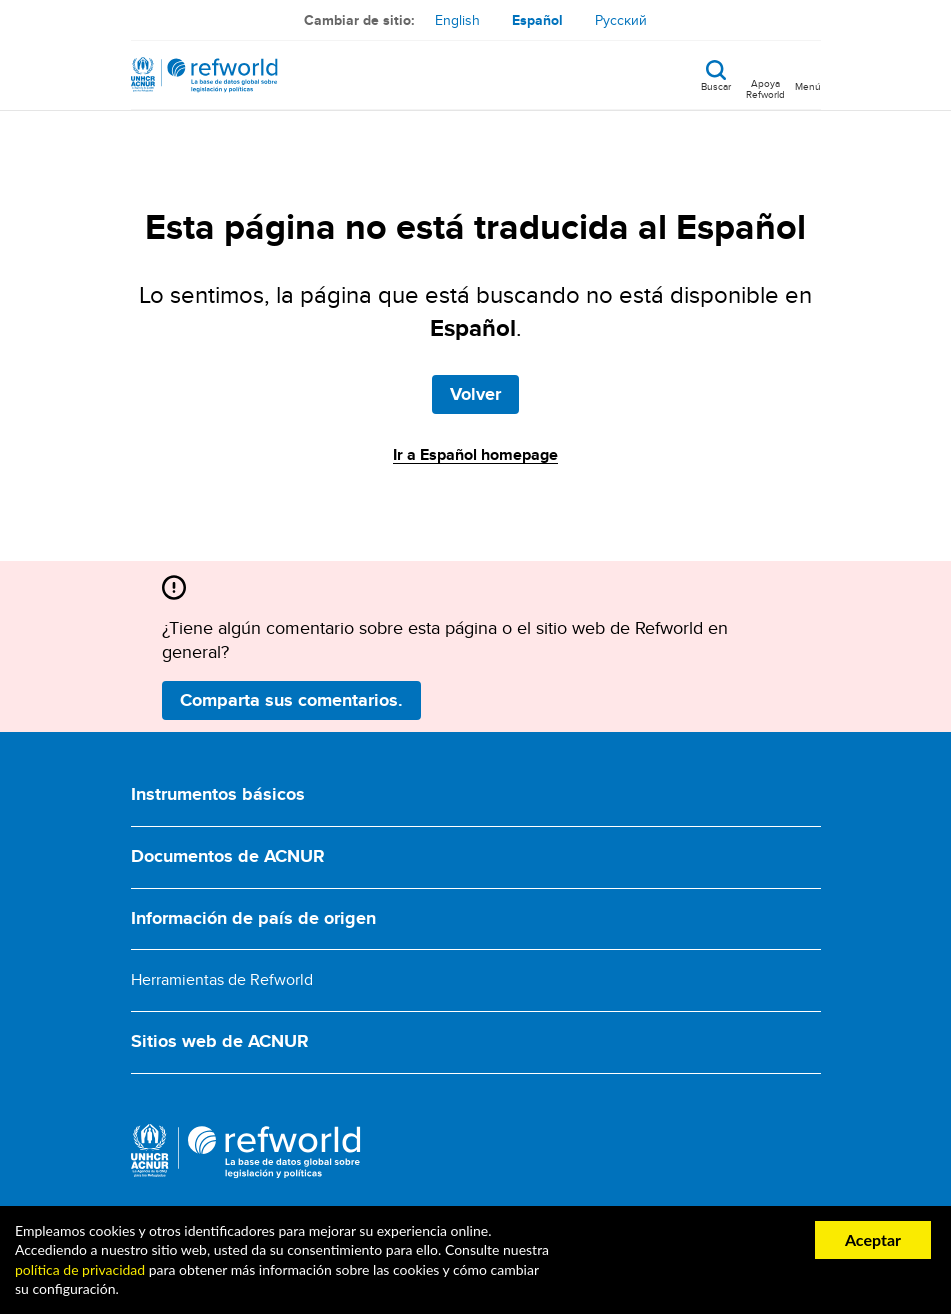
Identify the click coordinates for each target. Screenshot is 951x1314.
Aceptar (873, 1239)
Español (537, 20)
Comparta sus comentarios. (291, 700)
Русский (621, 20)
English (457, 20)
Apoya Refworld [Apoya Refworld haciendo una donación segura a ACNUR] (765, 88)
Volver (475, 394)
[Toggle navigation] (808, 75)
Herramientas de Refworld (222, 979)
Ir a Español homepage (475, 454)
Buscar (716, 85)
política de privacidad (80, 1269)
